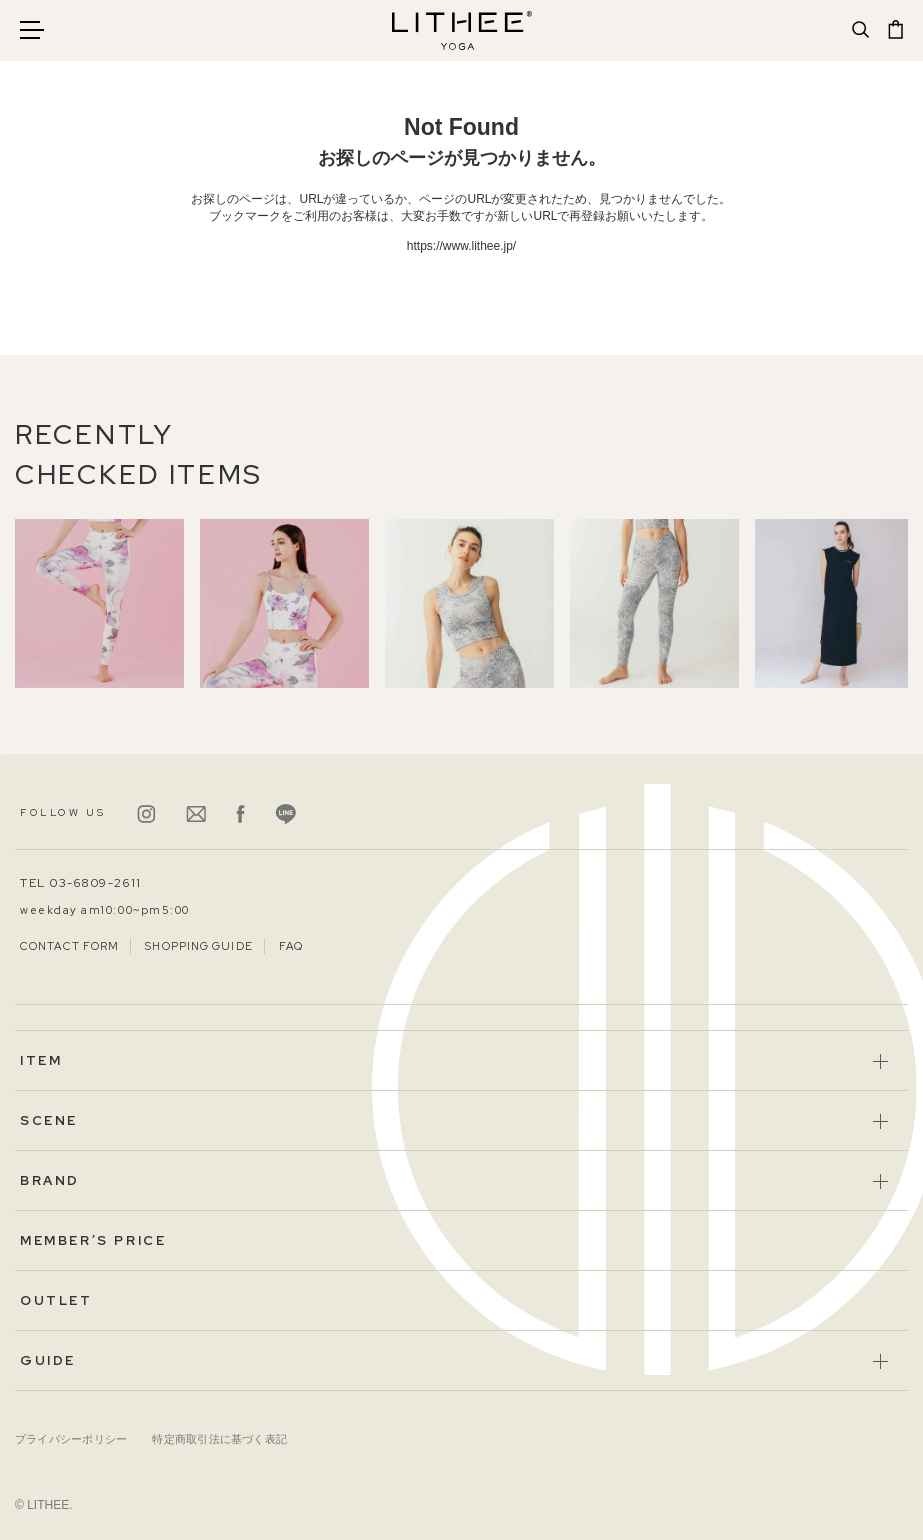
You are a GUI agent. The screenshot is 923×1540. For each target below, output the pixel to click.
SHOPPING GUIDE (198, 946)
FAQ (291, 946)
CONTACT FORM (69, 946)
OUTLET (56, 1300)
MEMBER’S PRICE (93, 1240)
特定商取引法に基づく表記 (219, 1439)
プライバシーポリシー (71, 1439)
